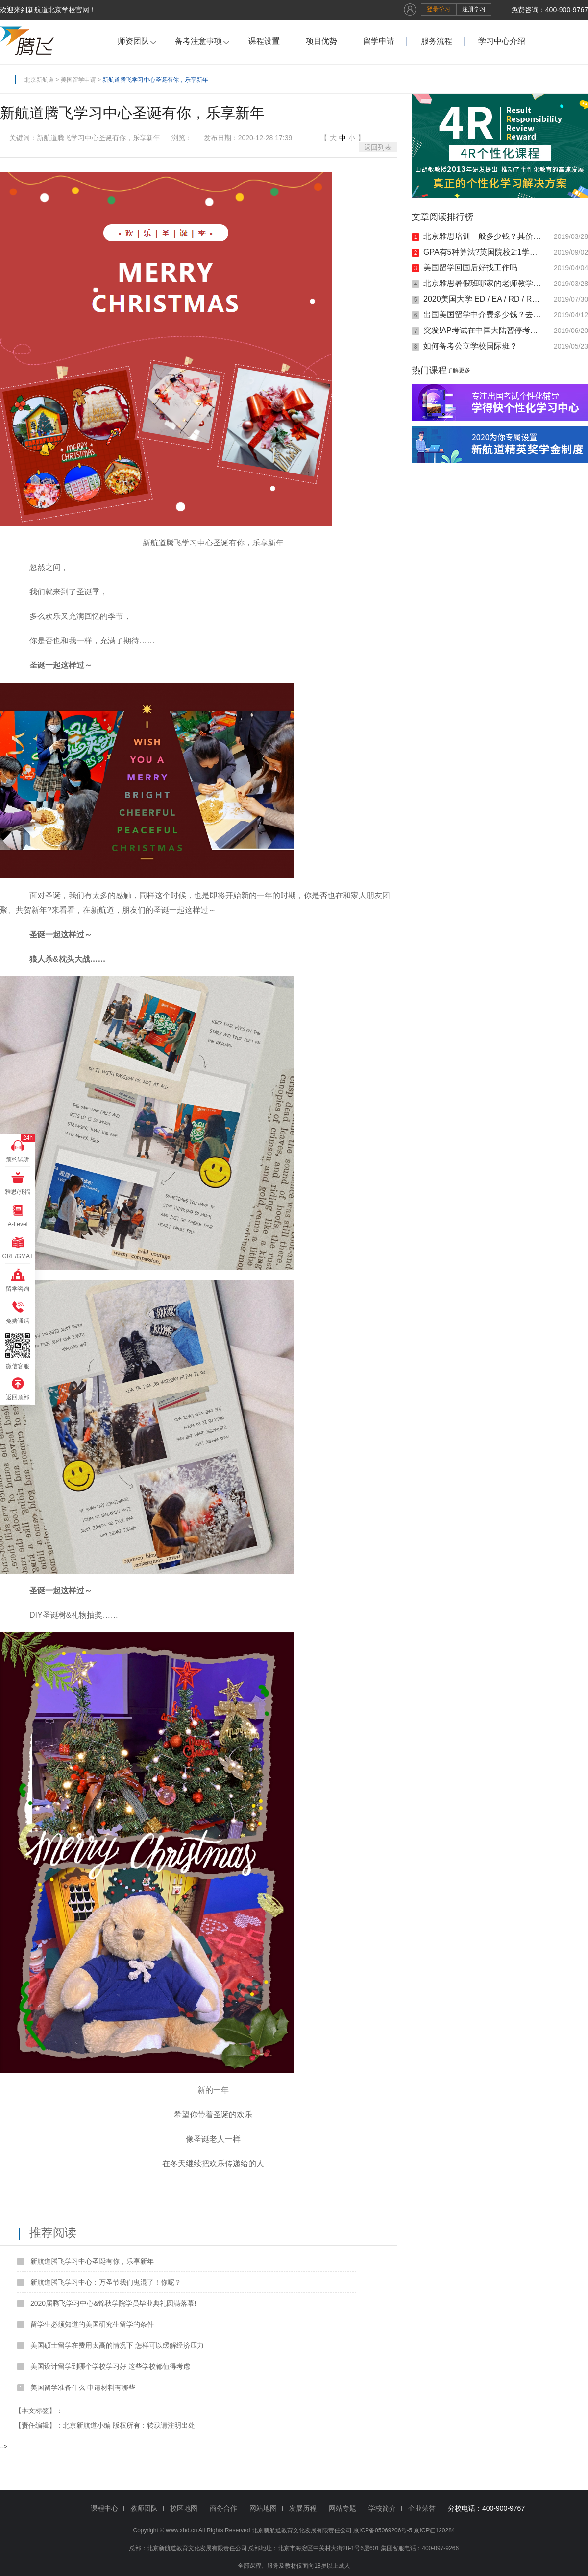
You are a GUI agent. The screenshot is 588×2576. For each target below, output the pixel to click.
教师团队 (144, 2508)
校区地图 (183, 2508)
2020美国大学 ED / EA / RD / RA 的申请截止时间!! (483, 299)
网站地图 (263, 2508)
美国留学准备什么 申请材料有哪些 (82, 2387)
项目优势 (321, 41)
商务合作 (223, 2508)
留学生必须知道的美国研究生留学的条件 (92, 2324)
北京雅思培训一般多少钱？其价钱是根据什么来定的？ (483, 236)
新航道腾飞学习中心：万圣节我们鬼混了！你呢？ (105, 2282)
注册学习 (474, 9)
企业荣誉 (422, 2508)
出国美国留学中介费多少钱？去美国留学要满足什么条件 (483, 314)
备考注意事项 (198, 41)
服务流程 (436, 41)
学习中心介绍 (501, 41)
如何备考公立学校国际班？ (470, 346)
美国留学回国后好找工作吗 (470, 267)
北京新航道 (39, 79)
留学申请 (378, 41)
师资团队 (133, 41)
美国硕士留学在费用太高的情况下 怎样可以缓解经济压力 (117, 2345)
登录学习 (438, 9)
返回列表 (378, 147)
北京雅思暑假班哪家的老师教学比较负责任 (483, 283)
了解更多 (458, 370)
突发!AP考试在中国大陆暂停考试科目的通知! (483, 330)
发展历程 (303, 2508)
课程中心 (104, 2508)
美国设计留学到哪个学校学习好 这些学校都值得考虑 (110, 2366)
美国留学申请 (78, 79)
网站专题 (342, 2508)
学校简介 (382, 2508)
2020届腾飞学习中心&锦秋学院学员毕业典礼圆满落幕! (113, 2303)
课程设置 (264, 41)
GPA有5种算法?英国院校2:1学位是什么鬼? (483, 252)
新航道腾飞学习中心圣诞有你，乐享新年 (92, 2261)
